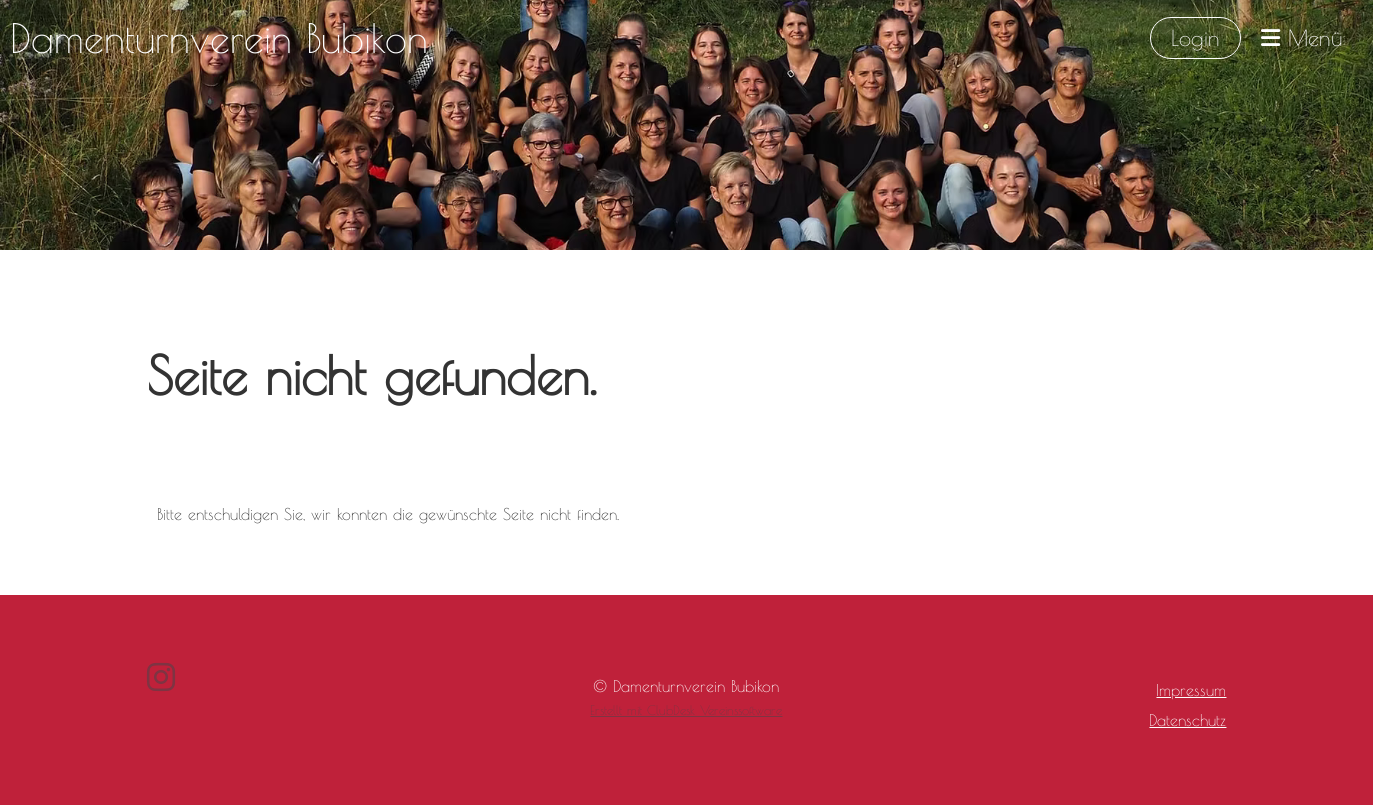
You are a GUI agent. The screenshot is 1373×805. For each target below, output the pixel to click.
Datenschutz (1187, 720)
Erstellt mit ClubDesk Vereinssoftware (686, 710)
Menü (1302, 38)
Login (1195, 38)
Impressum (1191, 690)
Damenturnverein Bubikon (219, 38)
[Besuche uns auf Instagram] (161, 677)
